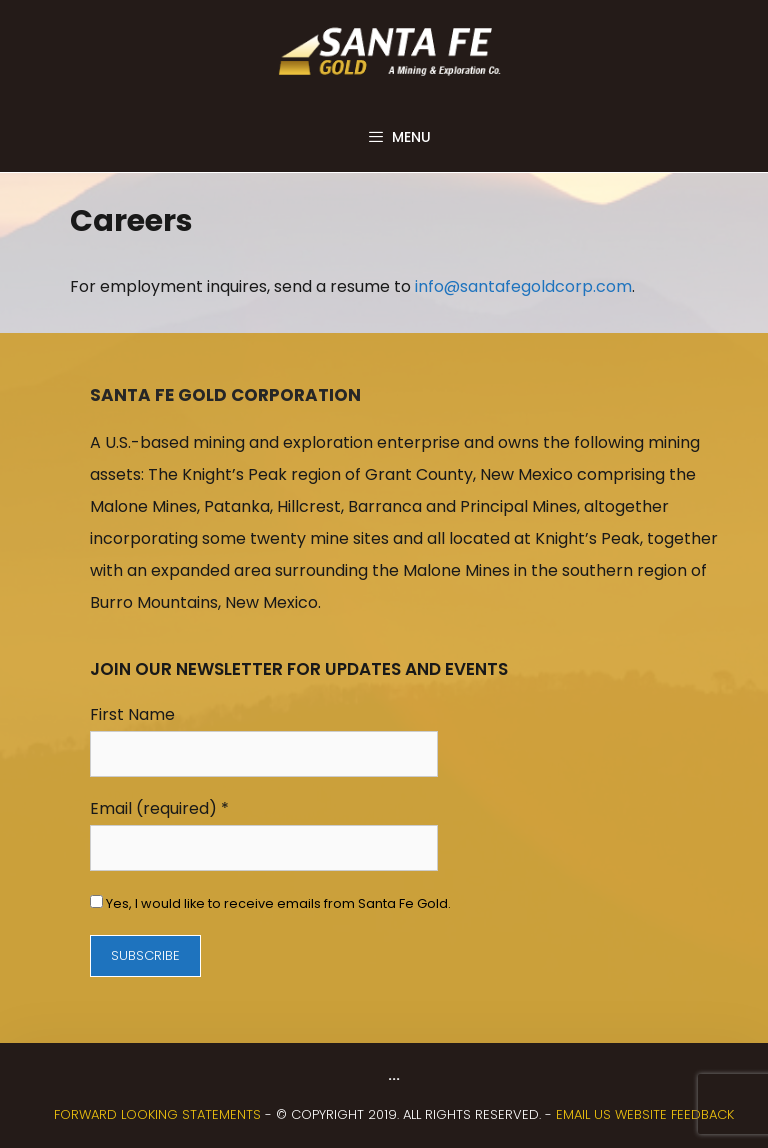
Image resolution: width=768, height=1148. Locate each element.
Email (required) (159, 808)
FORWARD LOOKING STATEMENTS (157, 1114)
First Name (132, 714)
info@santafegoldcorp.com (523, 286)
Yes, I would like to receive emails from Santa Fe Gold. (277, 903)
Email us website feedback (645, 1114)
